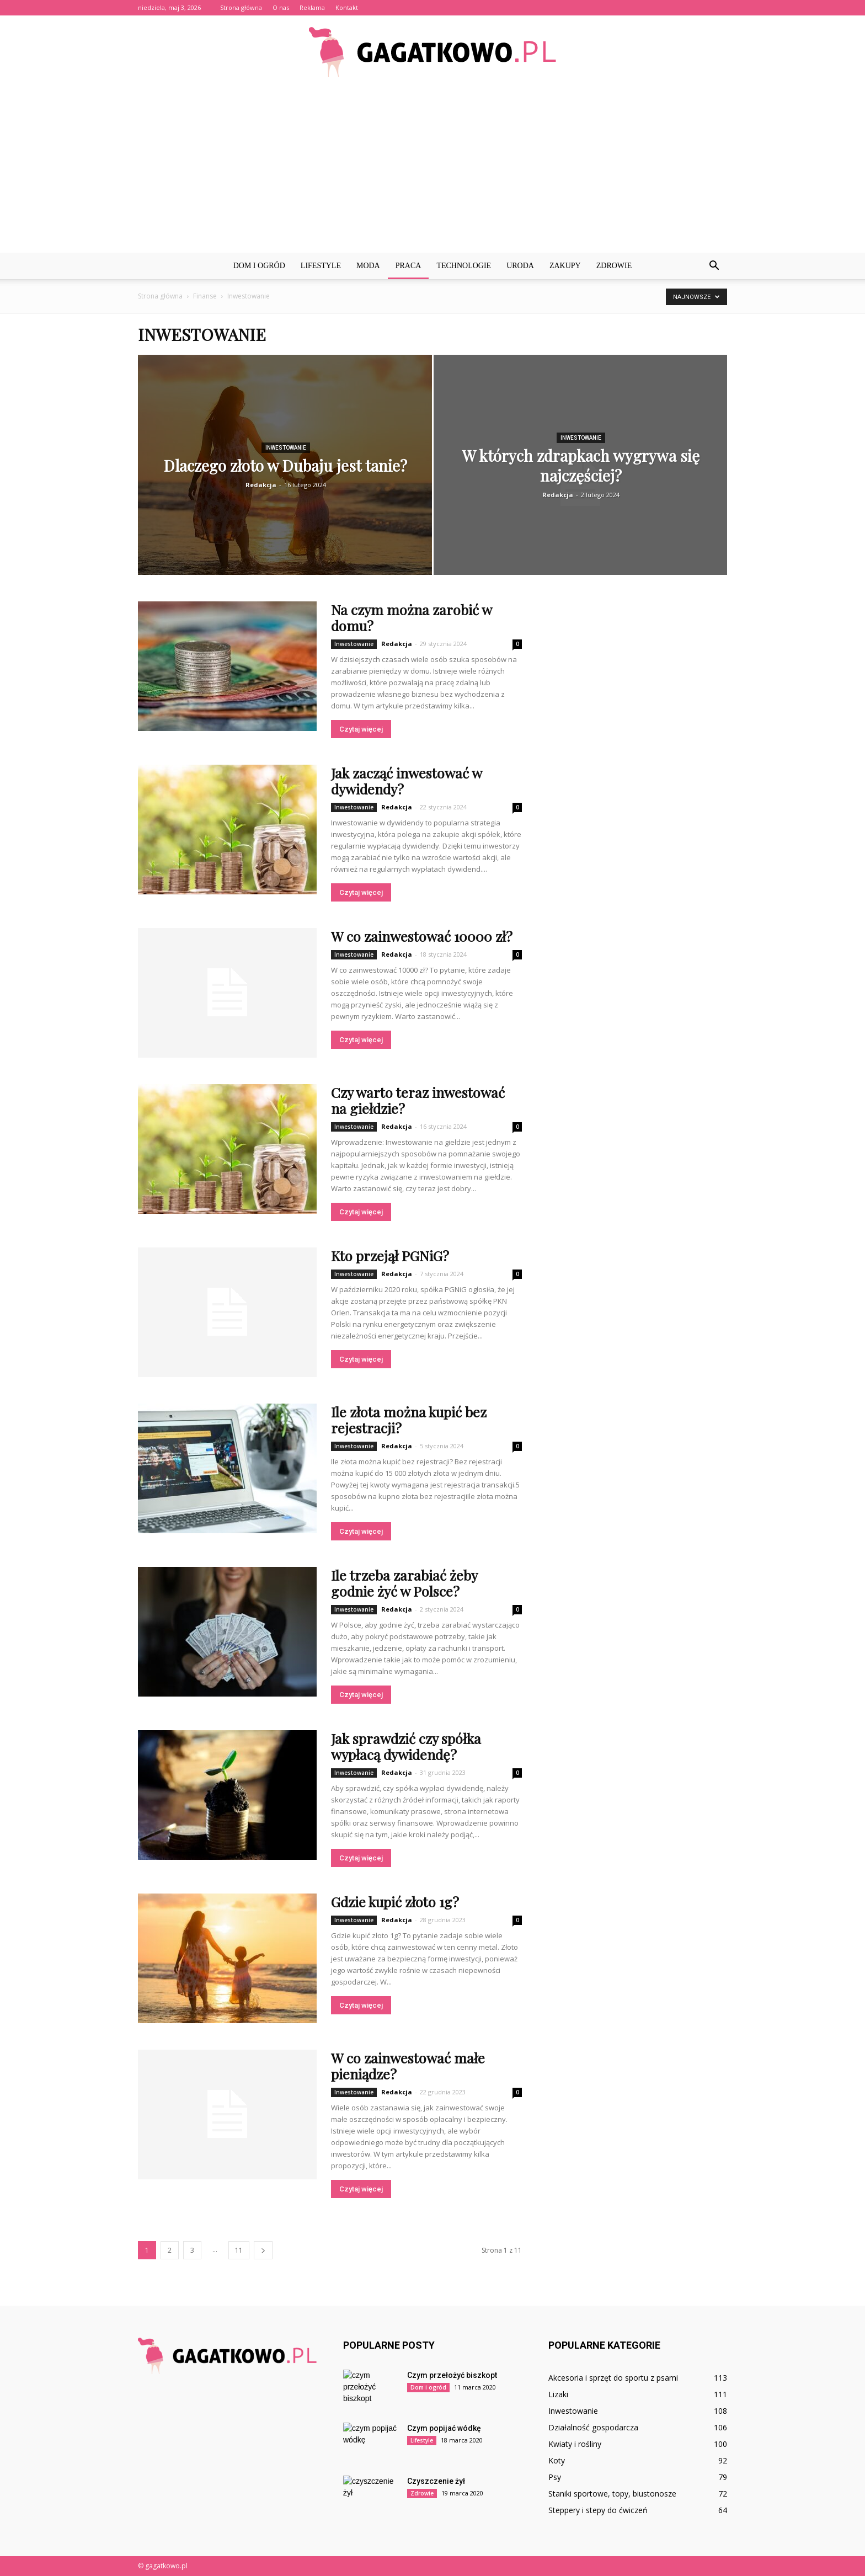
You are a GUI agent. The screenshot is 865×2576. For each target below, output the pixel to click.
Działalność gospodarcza (593, 2427)
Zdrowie (614, 266)
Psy (554, 2477)
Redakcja (260, 485)
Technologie (463, 266)
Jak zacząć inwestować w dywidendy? (406, 781)
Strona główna (241, 7)
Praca (408, 266)
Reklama (312, 7)
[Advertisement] (432, 170)
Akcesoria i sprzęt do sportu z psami (613, 2377)
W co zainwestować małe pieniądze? (408, 2066)
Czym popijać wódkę (444, 2428)
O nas (281, 7)
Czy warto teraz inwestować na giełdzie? (418, 1100)
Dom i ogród (259, 266)
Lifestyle (321, 266)
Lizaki (558, 2394)
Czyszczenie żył (436, 2481)
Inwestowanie (285, 448)
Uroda (520, 266)
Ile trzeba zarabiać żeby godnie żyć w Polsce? (404, 1583)
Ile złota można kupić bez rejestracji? (409, 1419)
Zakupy (565, 266)
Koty (556, 2460)
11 (239, 2250)
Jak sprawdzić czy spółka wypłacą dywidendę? (406, 1746)
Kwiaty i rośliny (574, 2444)
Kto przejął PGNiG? (390, 1255)
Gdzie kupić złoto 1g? (395, 1901)
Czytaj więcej (361, 729)
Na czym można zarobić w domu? (411, 617)
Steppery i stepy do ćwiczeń (598, 2510)
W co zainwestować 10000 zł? (421, 936)
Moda (368, 266)
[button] (714, 266)
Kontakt (346, 7)
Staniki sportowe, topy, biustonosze (612, 2493)
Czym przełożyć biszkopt (452, 2375)
